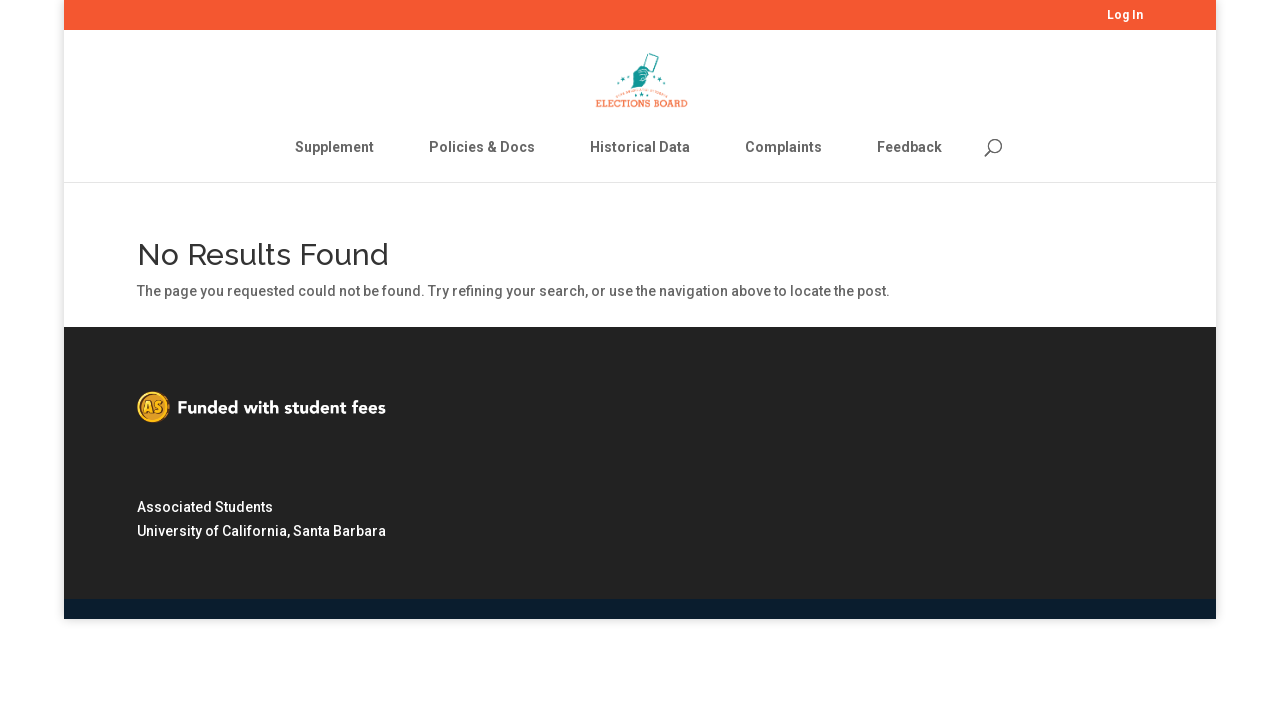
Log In (1125, 15)
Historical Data (640, 147)
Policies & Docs (482, 147)
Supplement (334, 147)
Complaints (783, 147)
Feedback (909, 147)
